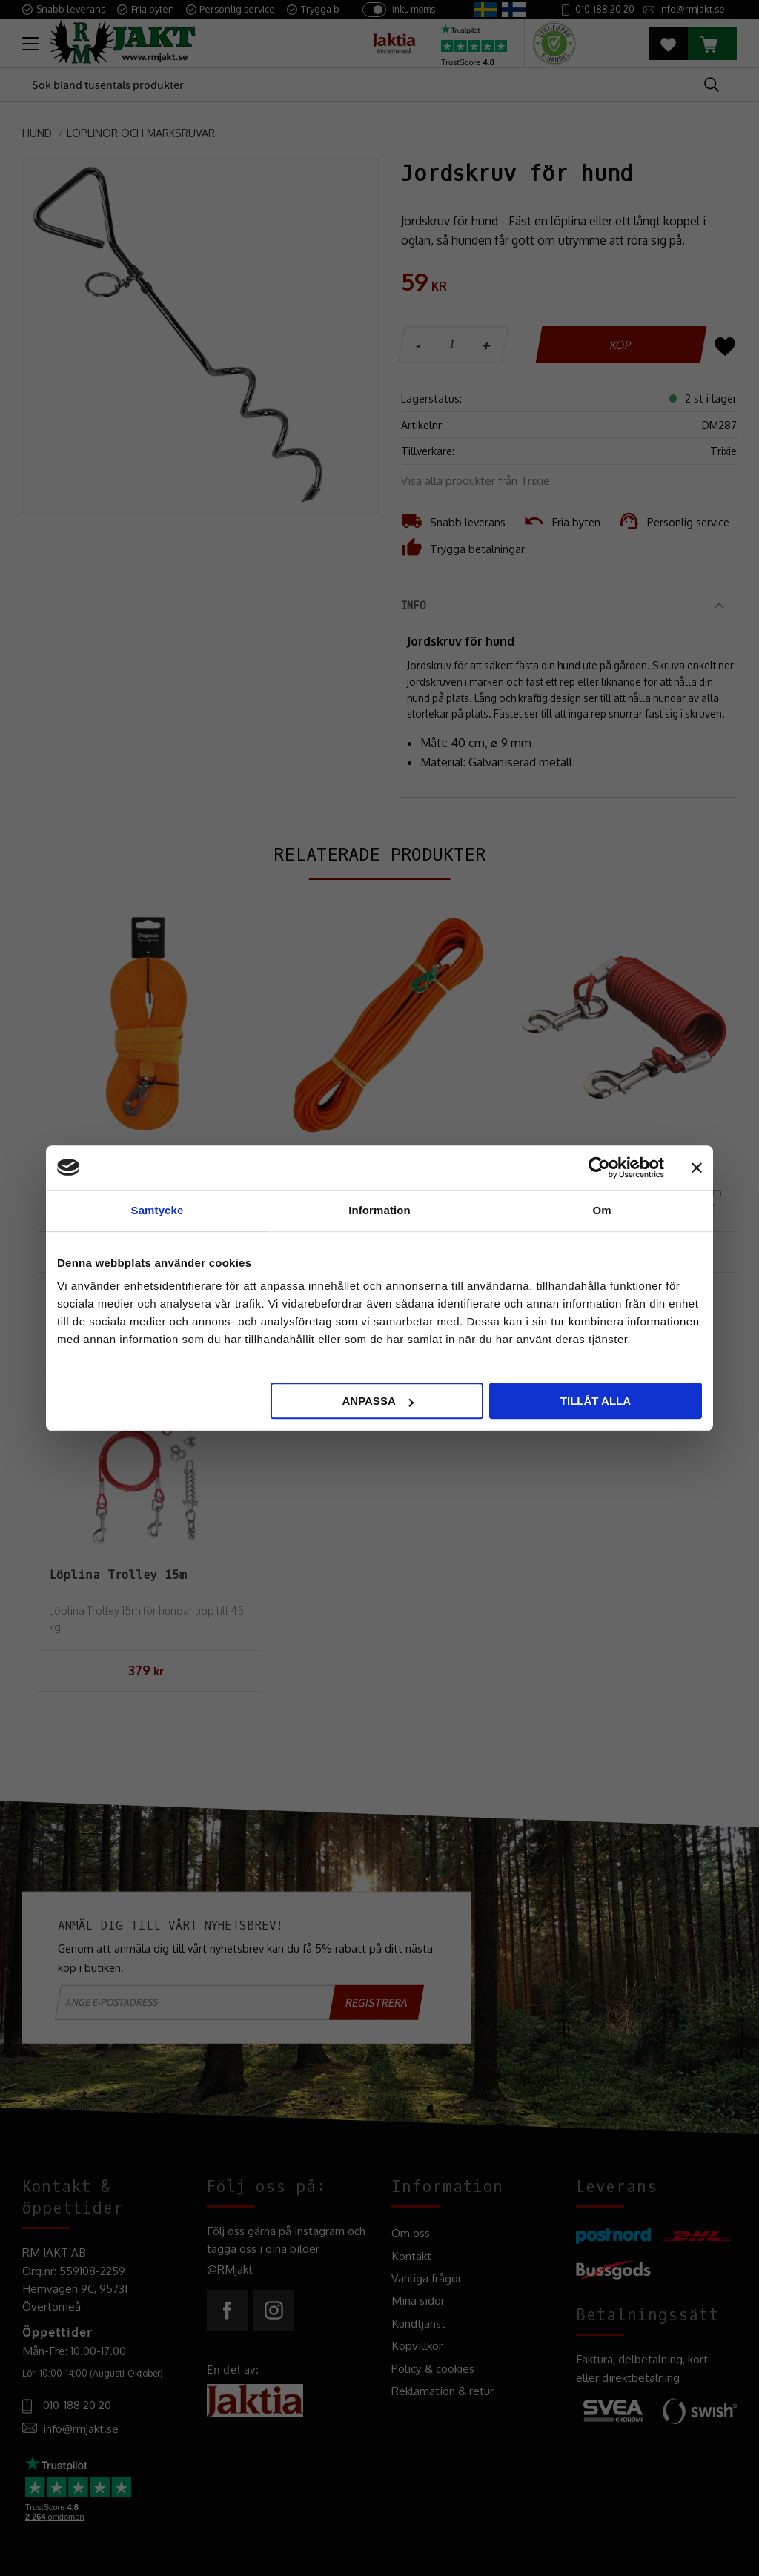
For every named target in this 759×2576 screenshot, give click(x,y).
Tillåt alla (595, 1400)
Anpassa (377, 1400)
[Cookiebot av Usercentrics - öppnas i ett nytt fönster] (599, 1167)
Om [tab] (601, 1210)
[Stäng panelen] (697, 1167)
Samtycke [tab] (157, 1210)
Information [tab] (379, 1210)
